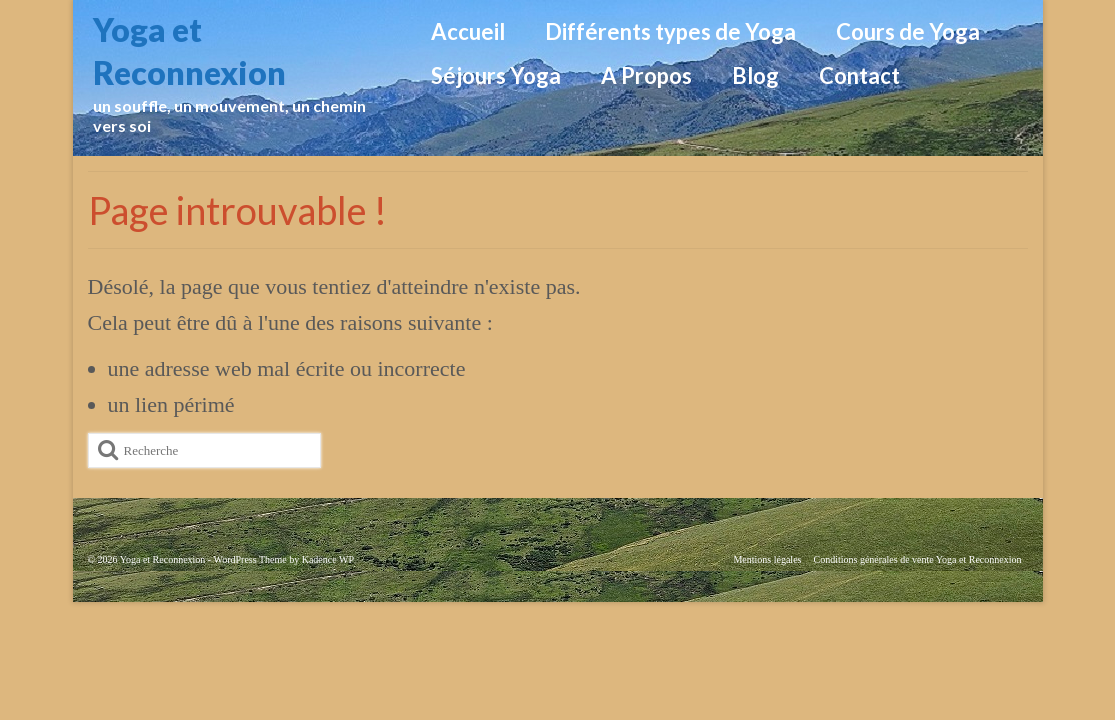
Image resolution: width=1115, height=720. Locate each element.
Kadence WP (328, 559)
